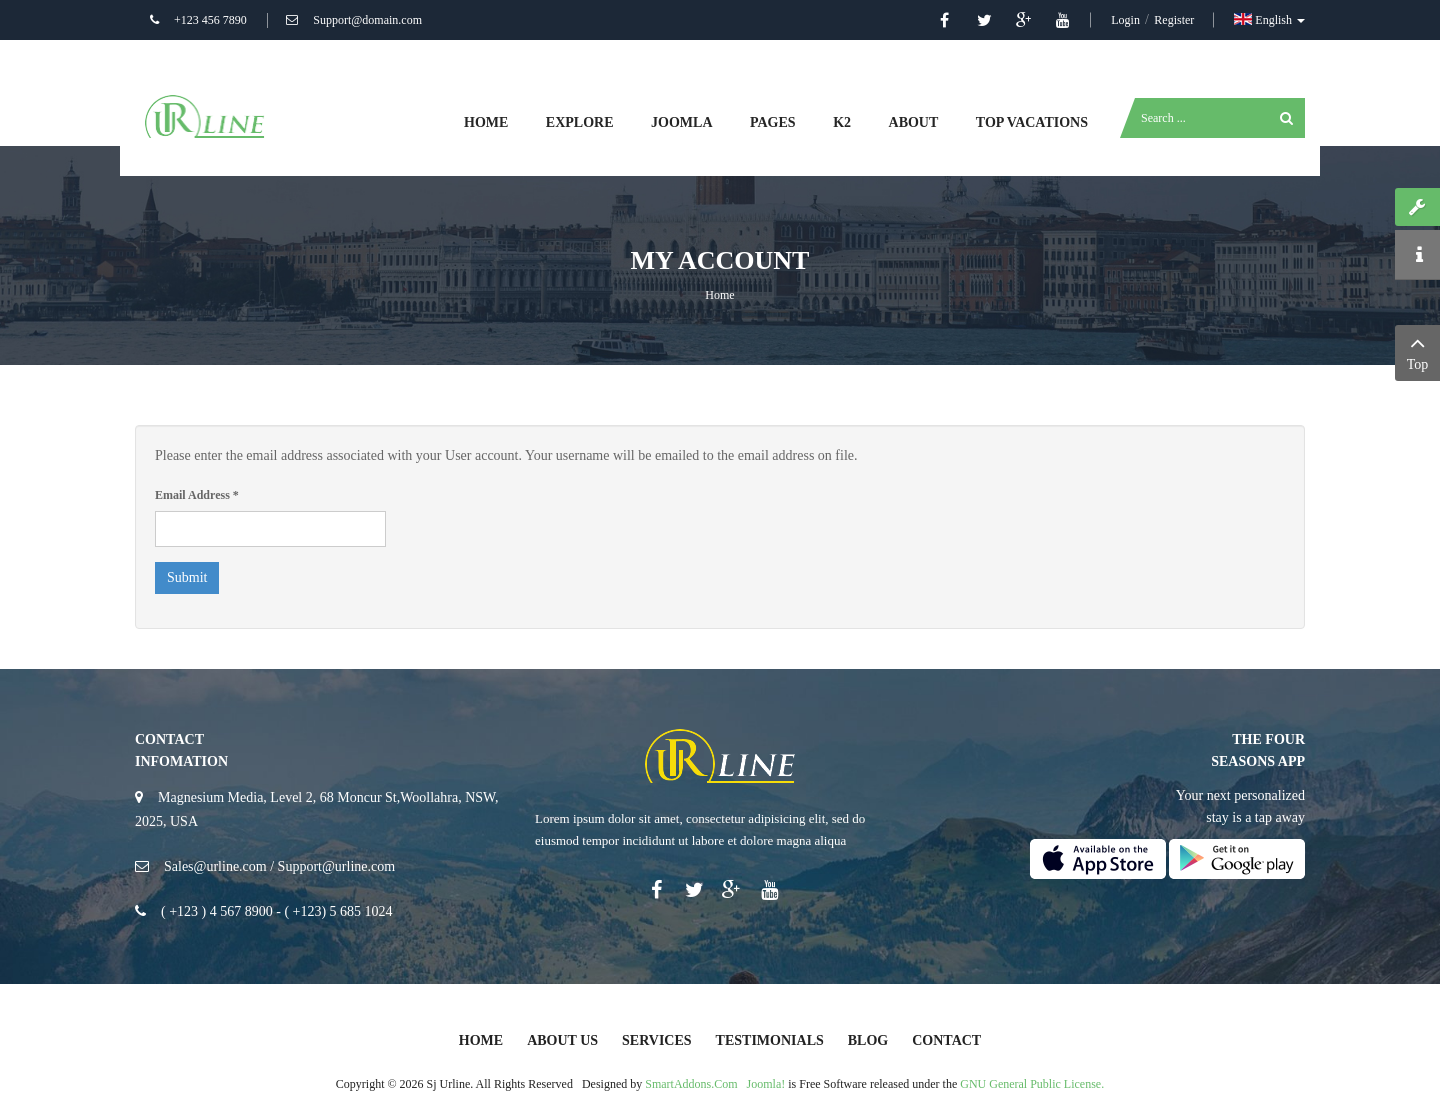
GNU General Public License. (1032, 1084)
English (1269, 20)
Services (657, 1040)
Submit (187, 577)
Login (1127, 20)
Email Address (197, 495)
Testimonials (770, 1040)
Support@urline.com (337, 866)
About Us (562, 1040)
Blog (868, 1040)
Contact (946, 1040)
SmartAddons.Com (691, 1084)
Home (719, 295)
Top (1417, 351)
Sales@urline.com (215, 866)
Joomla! (766, 1084)
